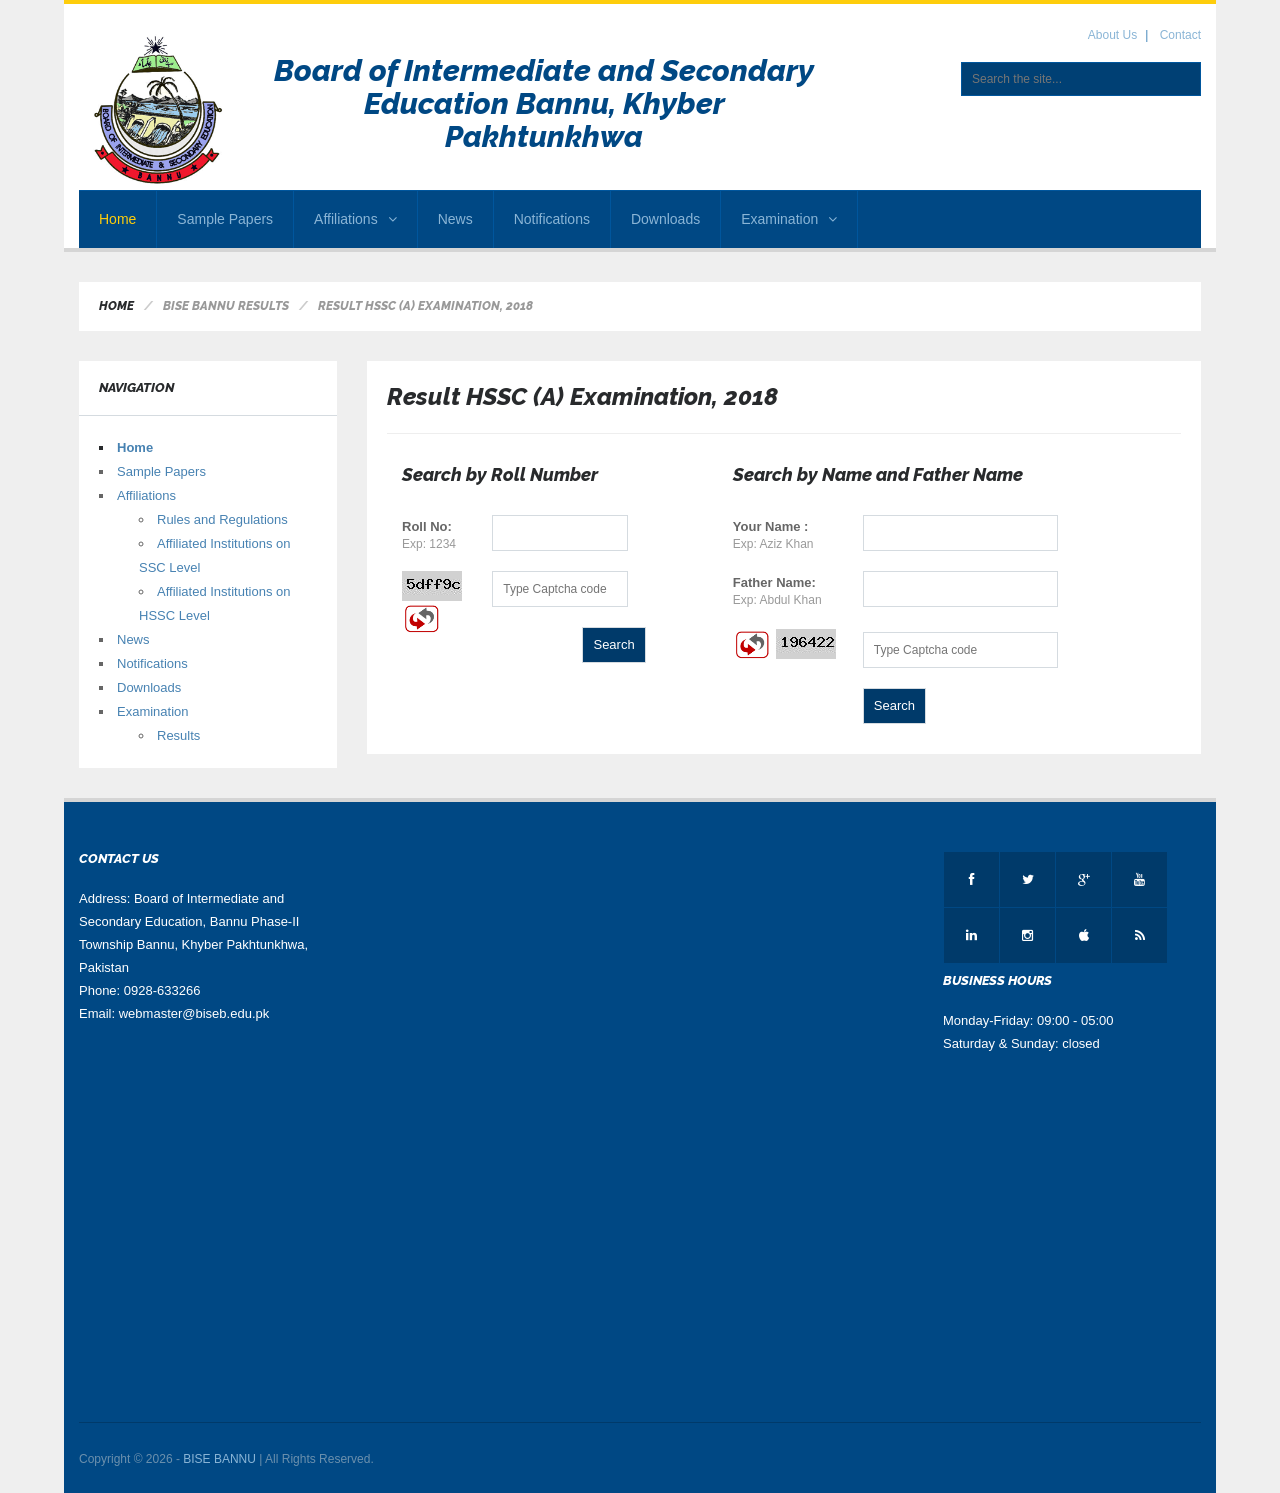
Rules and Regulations (222, 519)
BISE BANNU (219, 1459)
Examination (789, 219)
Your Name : (771, 526)
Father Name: (774, 582)
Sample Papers (225, 219)
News (455, 219)
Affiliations (355, 219)
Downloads (665, 219)
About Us (1112, 35)
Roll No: (427, 526)
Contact (1180, 35)
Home (117, 219)
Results (178, 735)
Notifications (552, 219)
